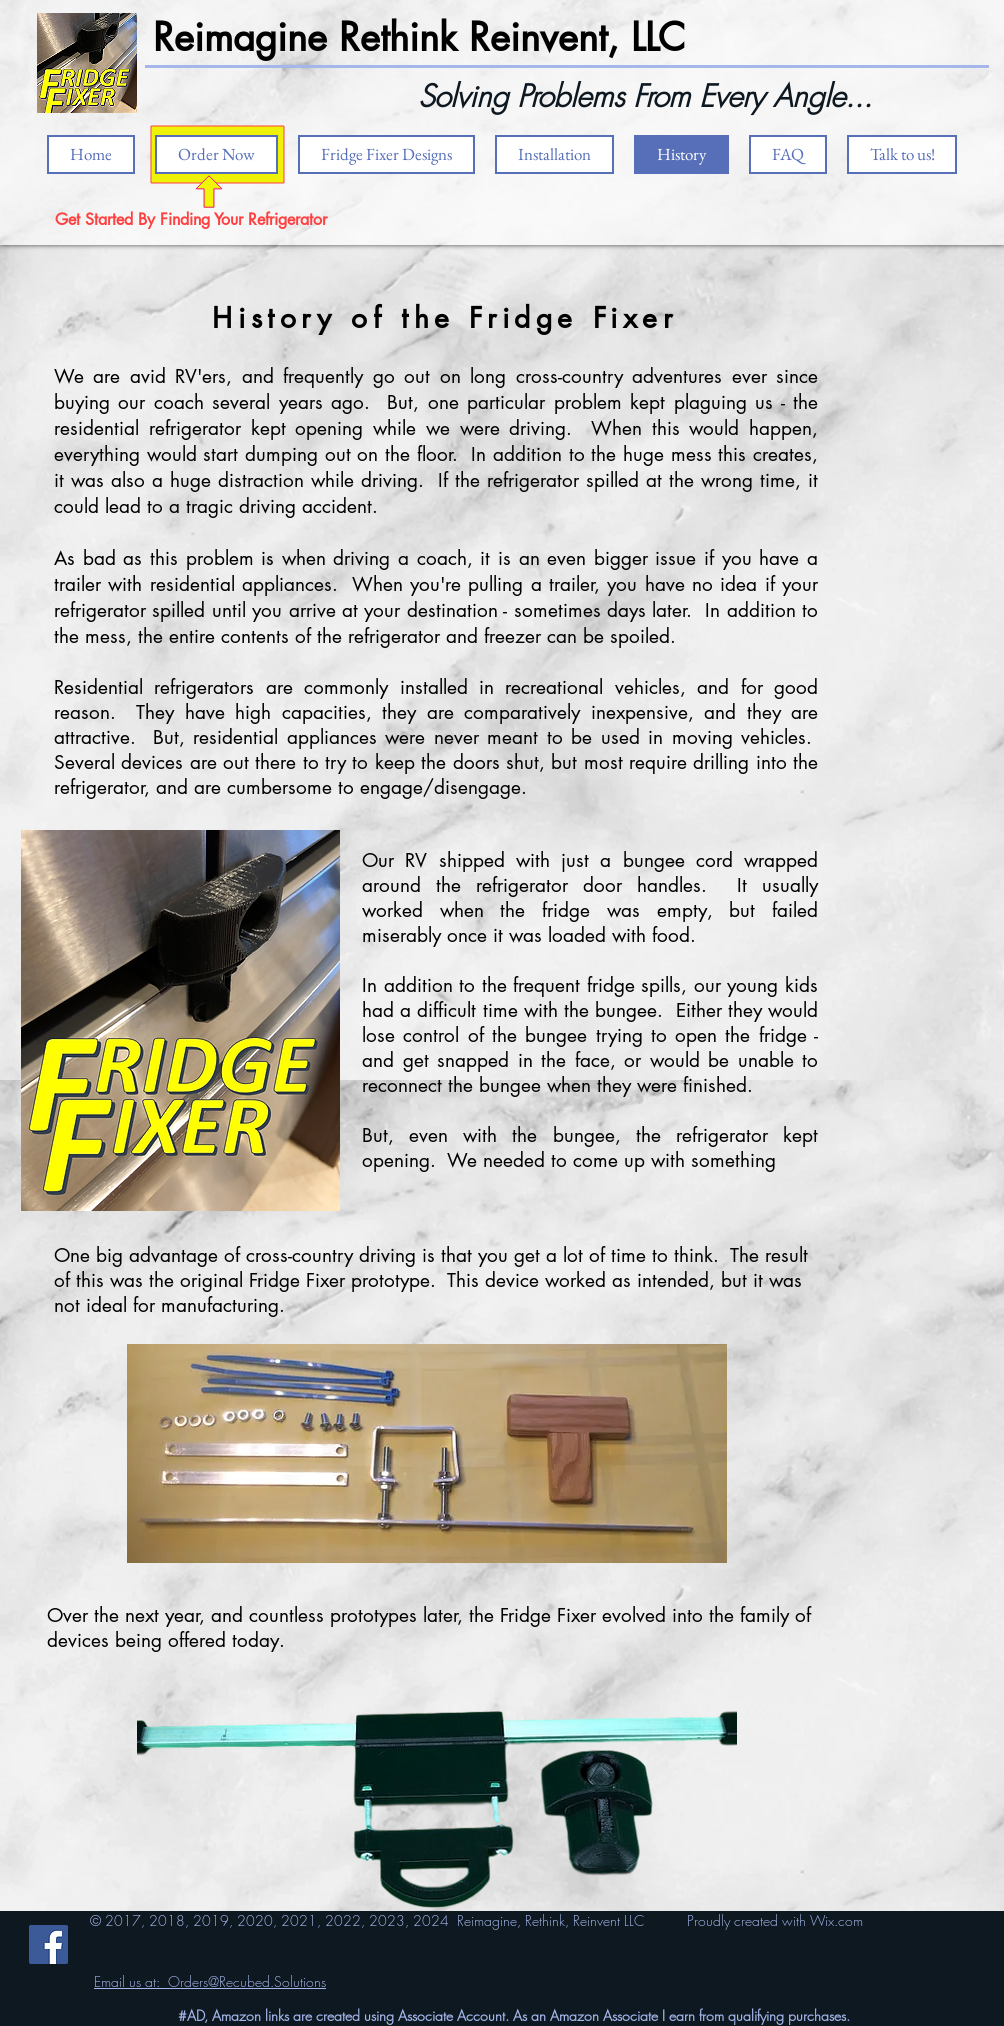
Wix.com (836, 1920)
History (274, 318)
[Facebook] (48, 1944)
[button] (554, 154)
